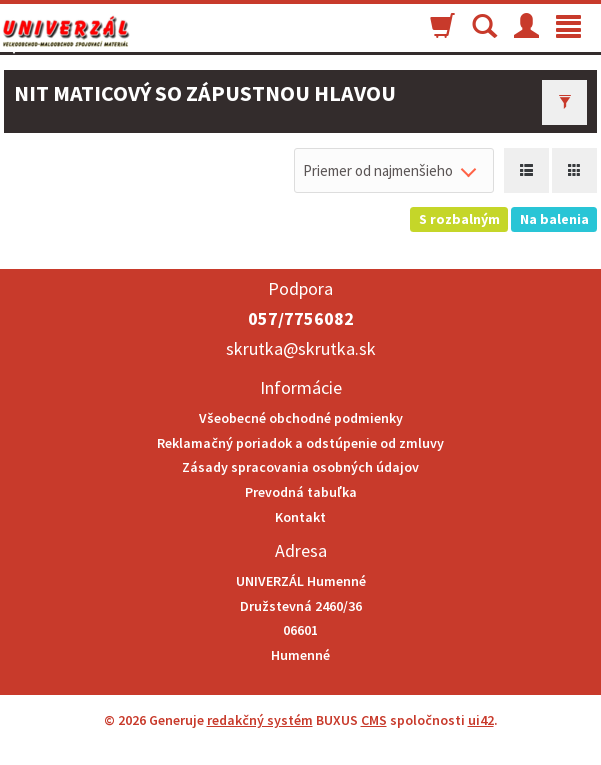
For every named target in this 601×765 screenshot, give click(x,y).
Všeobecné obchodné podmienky (301, 418)
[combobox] (394, 170)
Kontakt (300, 517)
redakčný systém (260, 720)
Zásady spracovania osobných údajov (300, 467)
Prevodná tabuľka (301, 492)
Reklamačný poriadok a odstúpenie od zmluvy (300, 443)
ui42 (481, 720)
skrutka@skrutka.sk (301, 348)
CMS (374, 720)
